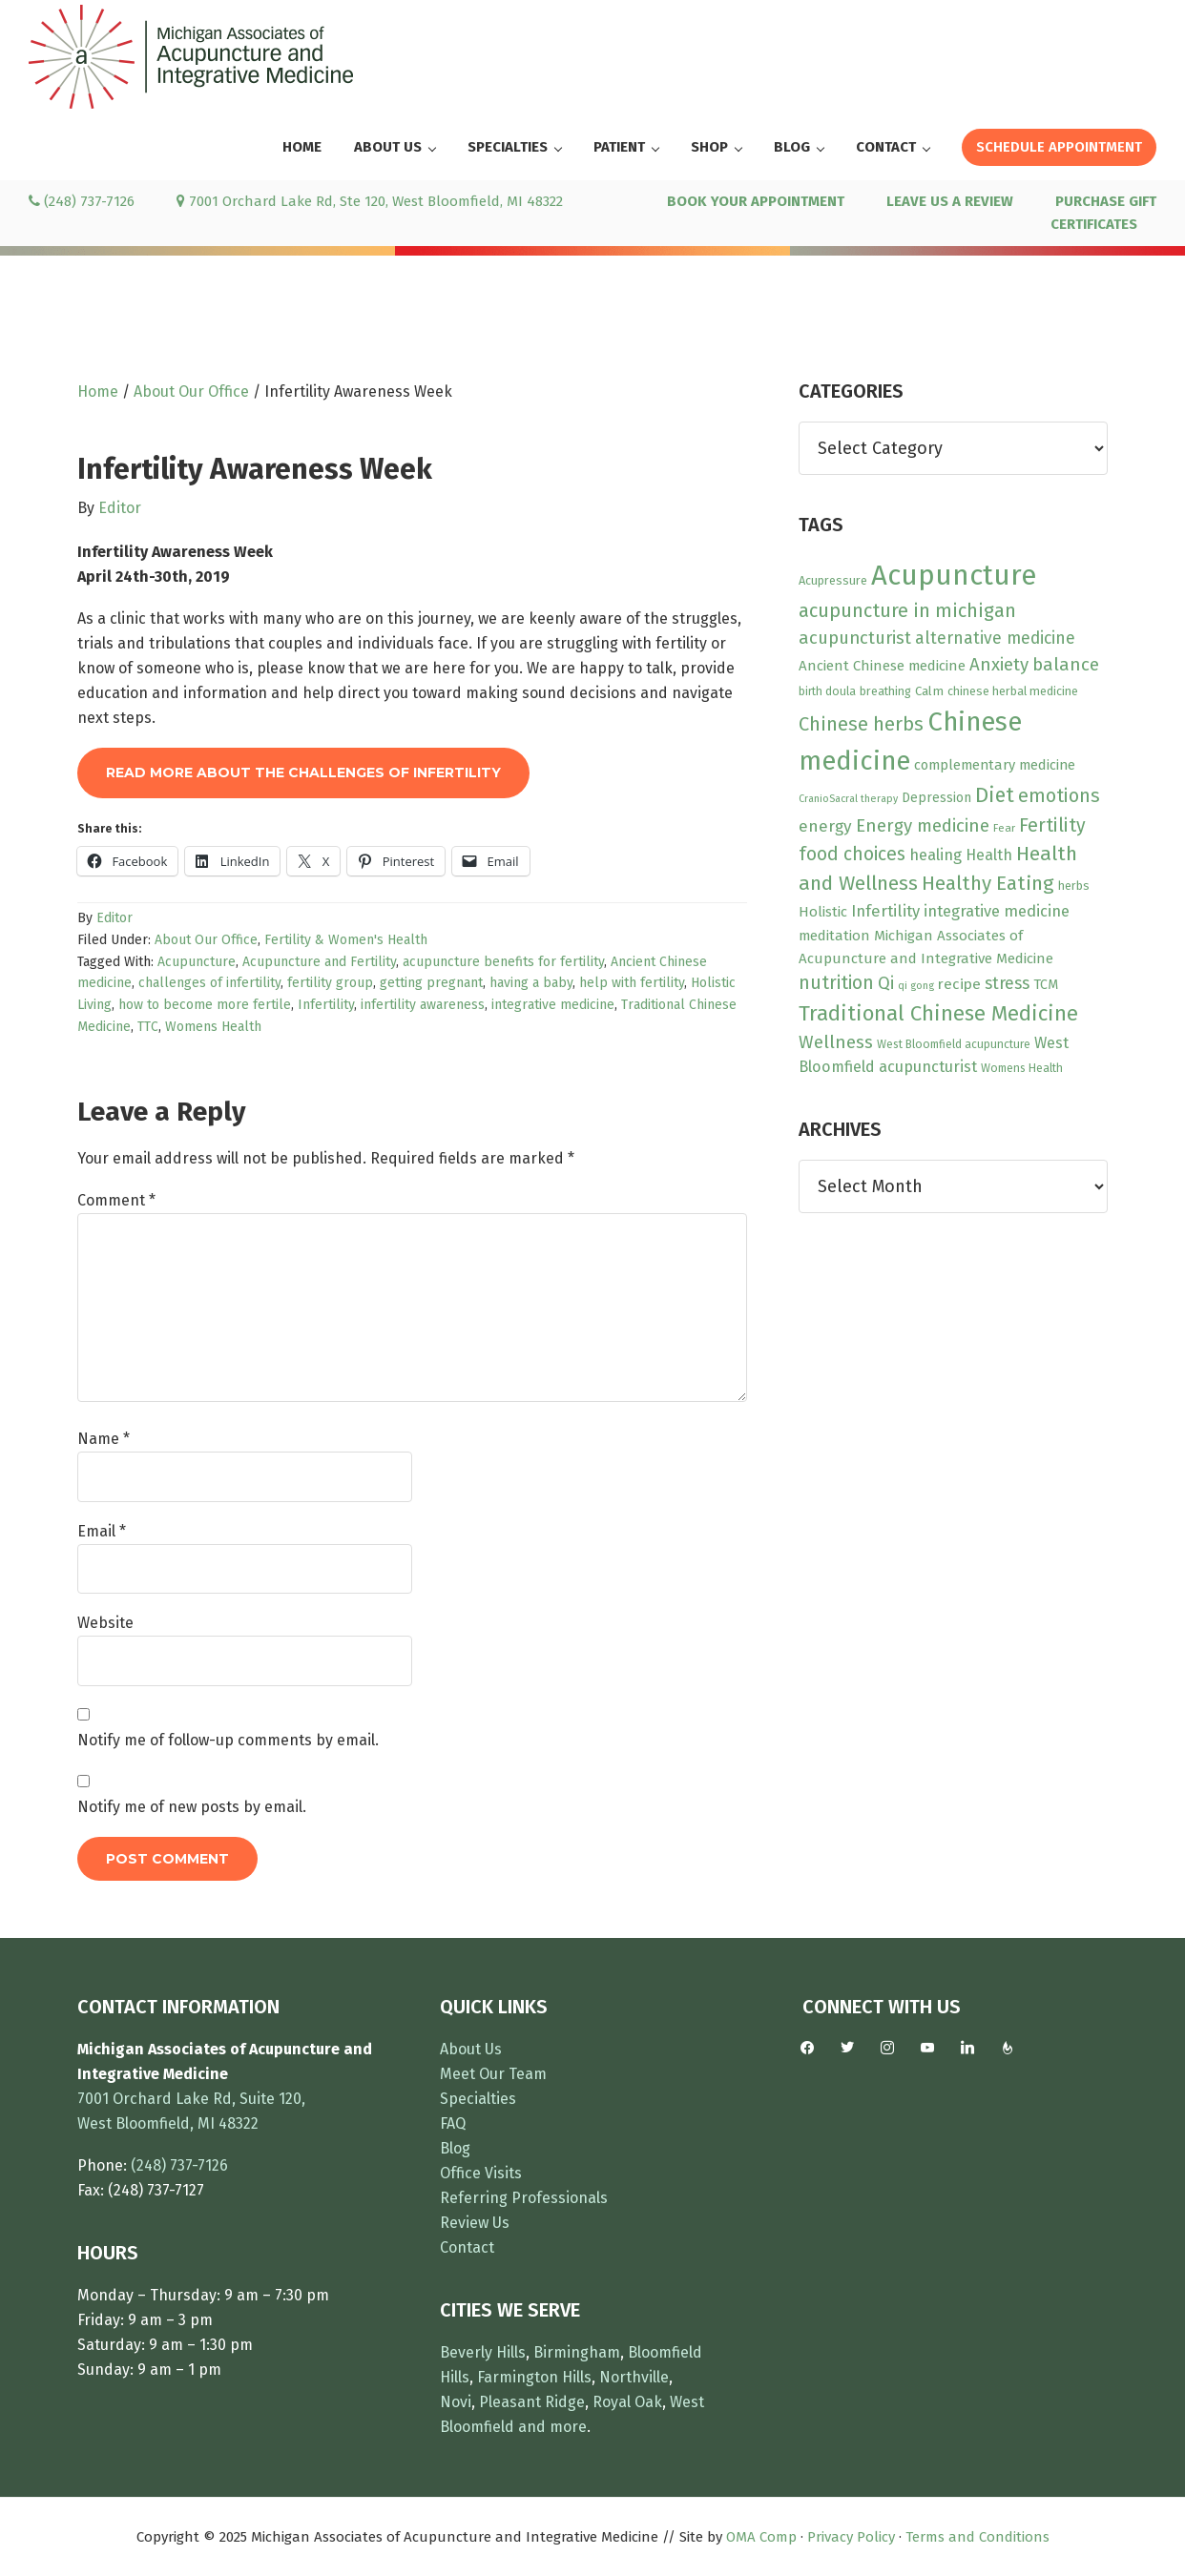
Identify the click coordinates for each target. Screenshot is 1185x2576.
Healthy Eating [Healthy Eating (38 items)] (988, 883)
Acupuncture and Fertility (319, 962)
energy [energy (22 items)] (825, 826)
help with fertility (631, 983)
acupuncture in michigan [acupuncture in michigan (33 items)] (907, 610)
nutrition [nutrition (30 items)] (836, 983)
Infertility (326, 1005)
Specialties (478, 2099)
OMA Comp (761, 2536)
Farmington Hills (534, 2377)
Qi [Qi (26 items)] (886, 983)
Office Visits (481, 2173)
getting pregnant (431, 983)
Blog (455, 2148)
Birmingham (576, 2352)
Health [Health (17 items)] (989, 855)
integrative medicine (552, 1005)
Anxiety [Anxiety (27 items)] (999, 664)
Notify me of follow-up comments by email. (228, 1740)
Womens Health (213, 1027)
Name (103, 1439)
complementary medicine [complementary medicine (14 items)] (994, 764)
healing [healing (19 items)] (935, 855)
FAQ (453, 2123)
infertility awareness (423, 1005)
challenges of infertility (209, 983)
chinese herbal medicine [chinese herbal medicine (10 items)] (1012, 691)
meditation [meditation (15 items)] (834, 935)
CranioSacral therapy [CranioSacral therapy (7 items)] (848, 799)
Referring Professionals (524, 2198)
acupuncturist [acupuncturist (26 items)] (855, 638)
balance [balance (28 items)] (1065, 664)
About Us (471, 2049)
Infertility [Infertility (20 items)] (885, 910)
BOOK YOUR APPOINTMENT (755, 201)
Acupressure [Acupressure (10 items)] (833, 580)
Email (101, 1531)
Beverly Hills (483, 2352)
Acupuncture (196, 962)
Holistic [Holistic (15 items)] (823, 911)
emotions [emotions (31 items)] (1059, 796)
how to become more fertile (204, 1005)
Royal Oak (627, 2402)
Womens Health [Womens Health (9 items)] (1022, 1068)
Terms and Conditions (977, 2536)
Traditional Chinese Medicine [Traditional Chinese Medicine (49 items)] (938, 1013)
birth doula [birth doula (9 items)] (827, 691)
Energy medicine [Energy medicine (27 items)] (922, 825)
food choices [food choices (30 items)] (852, 854)
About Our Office (206, 940)
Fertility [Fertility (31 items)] (1052, 825)
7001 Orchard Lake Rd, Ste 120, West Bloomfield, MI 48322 (370, 201)
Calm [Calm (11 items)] (929, 691)
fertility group (330, 983)
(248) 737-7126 (82, 201)
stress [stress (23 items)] (1007, 983)
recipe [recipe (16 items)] (959, 984)
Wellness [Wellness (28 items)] (836, 1042)
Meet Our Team (493, 2074)
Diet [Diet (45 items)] (994, 795)
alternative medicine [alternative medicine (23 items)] (995, 638)
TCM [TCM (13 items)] (1045, 985)
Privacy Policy (851, 2536)
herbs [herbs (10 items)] (1074, 885)
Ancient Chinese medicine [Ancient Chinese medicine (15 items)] (882, 665)
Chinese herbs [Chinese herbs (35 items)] (861, 723)
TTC (147, 1027)
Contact (467, 2247)
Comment (116, 1200)
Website (105, 1623)
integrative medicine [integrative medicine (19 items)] (997, 911)
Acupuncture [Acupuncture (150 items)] (953, 575)
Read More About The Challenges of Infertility (303, 772)
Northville (634, 2377)
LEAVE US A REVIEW (949, 201)
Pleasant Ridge (532, 2402)
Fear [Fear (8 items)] (1004, 828)
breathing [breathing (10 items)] (885, 691)
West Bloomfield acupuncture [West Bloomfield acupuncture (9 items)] (953, 1044)
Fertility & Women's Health (345, 940)
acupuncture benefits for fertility (503, 962)
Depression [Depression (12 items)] (936, 798)
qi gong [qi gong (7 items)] (916, 985)
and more (552, 2427)
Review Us (474, 2223)
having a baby (530, 983)
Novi (455, 2402)
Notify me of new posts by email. (191, 1807)
